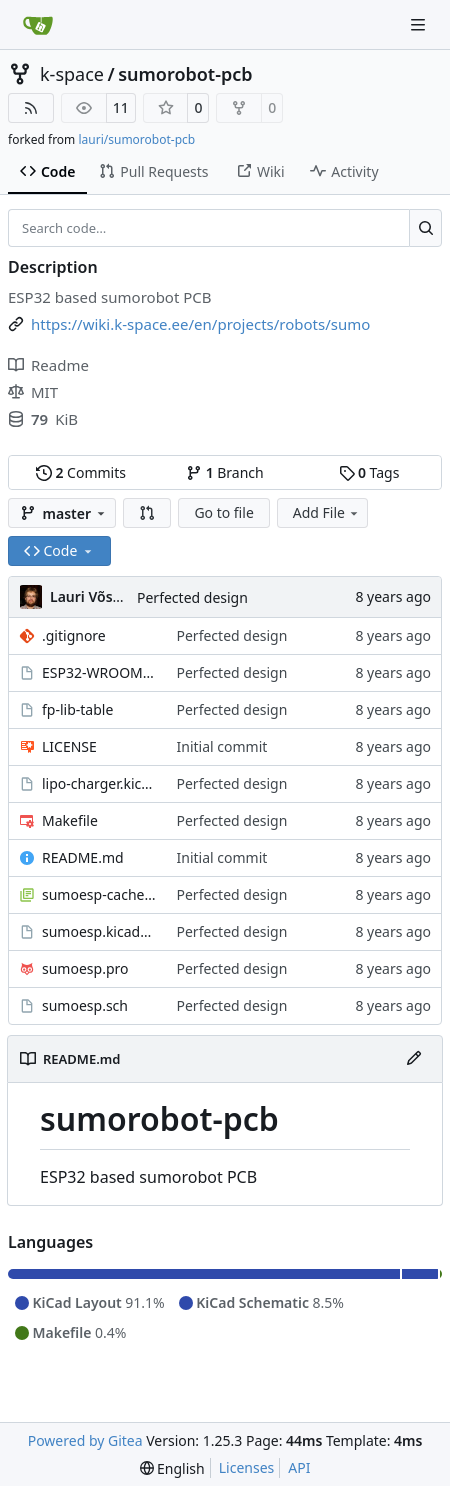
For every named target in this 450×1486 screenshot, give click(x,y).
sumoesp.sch (85, 1005)
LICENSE (69, 746)
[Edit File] (414, 1059)
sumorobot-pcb (185, 74)
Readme (48, 365)
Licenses (247, 1467)
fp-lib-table (77, 709)
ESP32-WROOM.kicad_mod (99, 672)
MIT (33, 392)
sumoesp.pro (85, 968)
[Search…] (425, 228)
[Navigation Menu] (420, 24)
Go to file (223, 512)
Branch (225, 472)
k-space (72, 74)
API (299, 1467)
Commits (81, 472)
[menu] (172, 1468)
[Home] (38, 25)
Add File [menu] (327, 512)
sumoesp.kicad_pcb (99, 931)
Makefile (70, 820)
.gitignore (74, 635)
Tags (369, 472)
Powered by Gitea (85, 1440)
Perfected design (192, 597)
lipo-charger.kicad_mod (99, 783)
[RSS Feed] (31, 108)
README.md (83, 857)
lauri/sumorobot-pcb (136, 139)
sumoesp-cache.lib (99, 894)
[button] (147, 513)
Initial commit (222, 746)
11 (121, 107)
